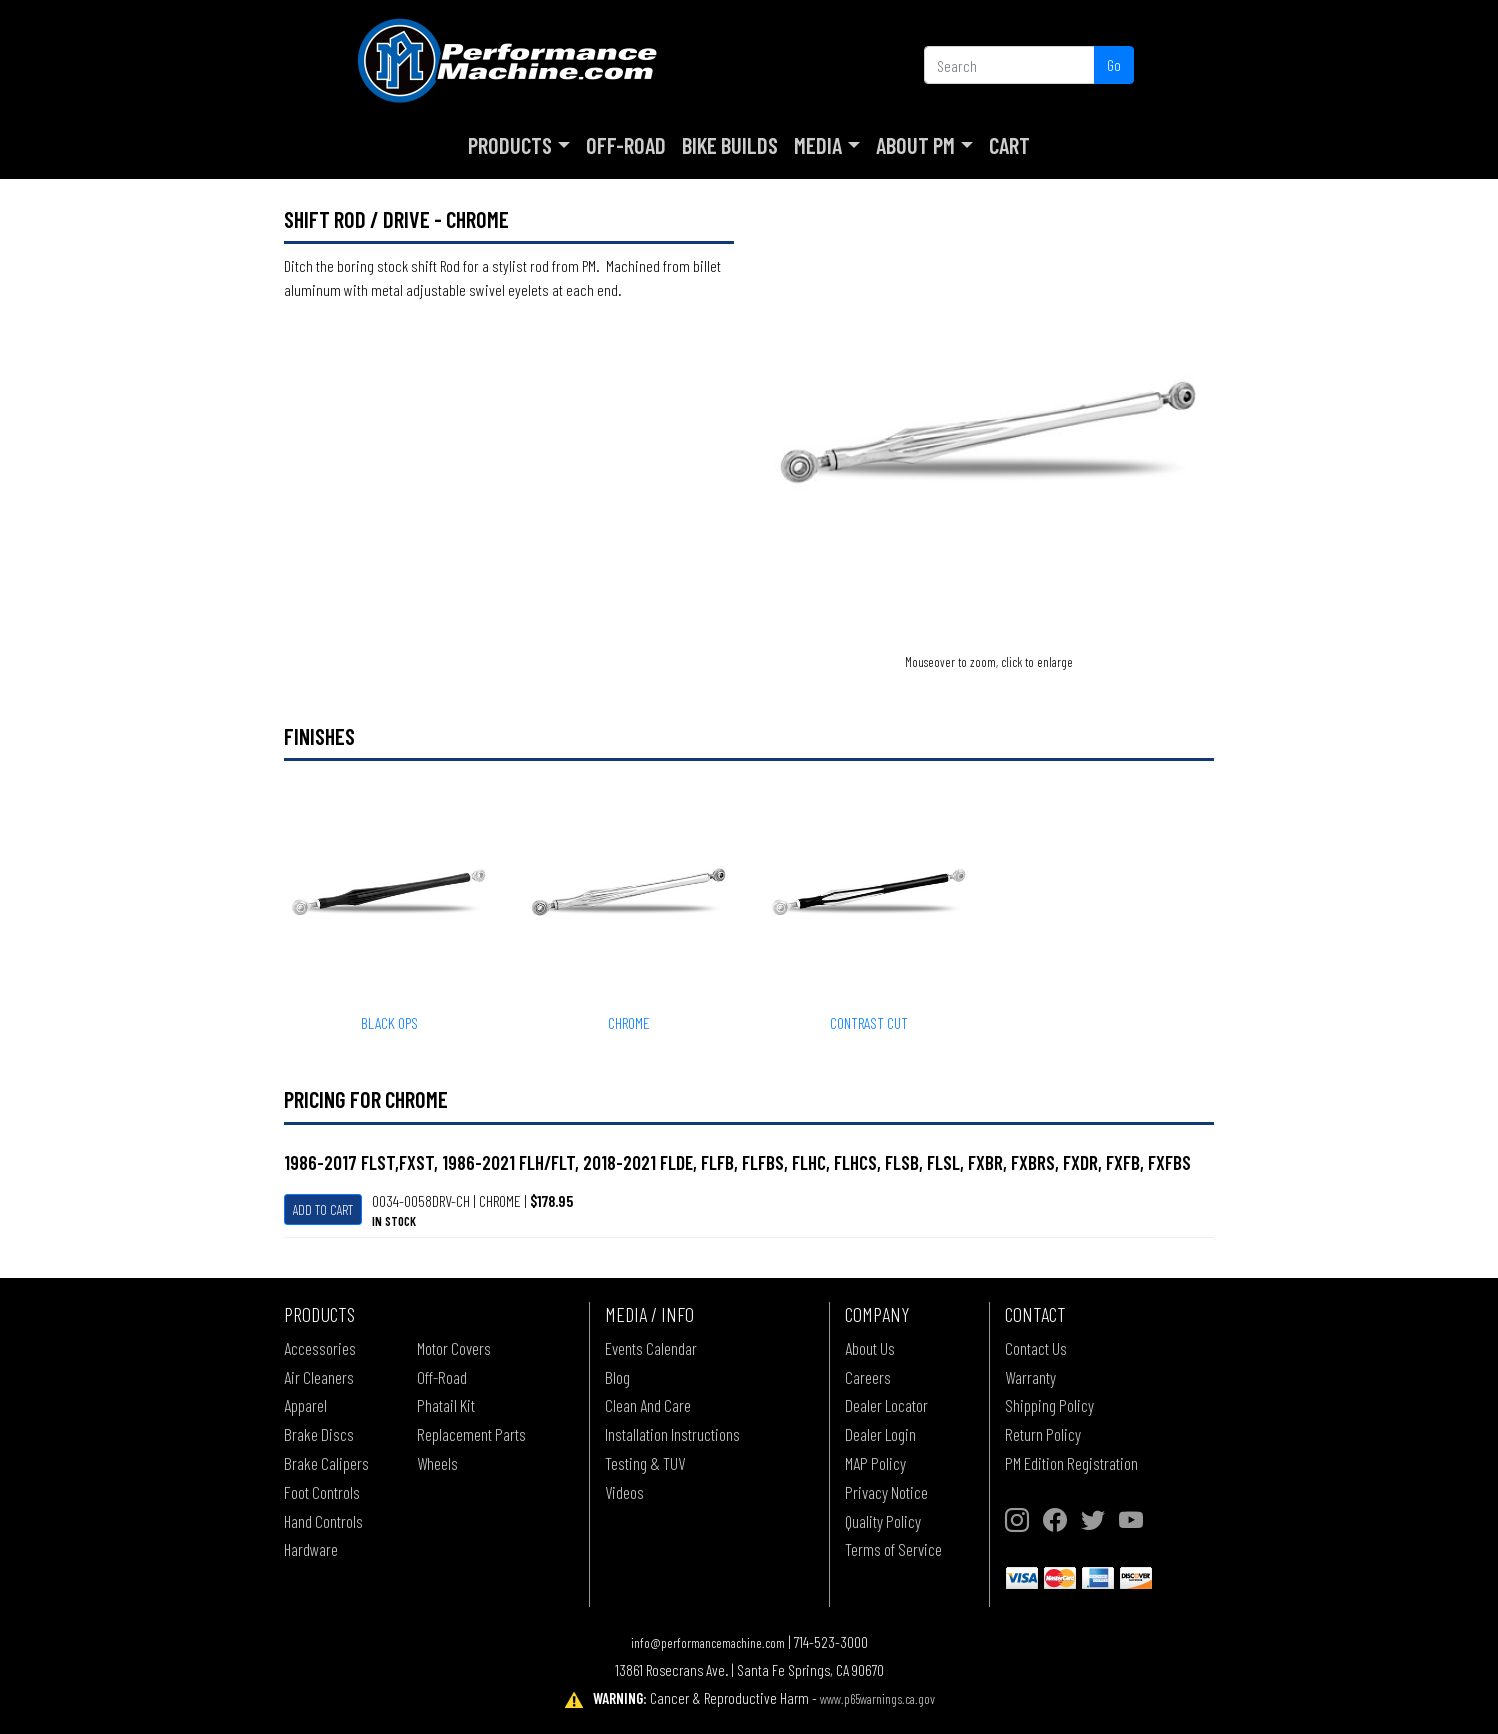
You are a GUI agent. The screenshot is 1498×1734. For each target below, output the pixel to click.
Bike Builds (730, 145)
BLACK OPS (389, 1022)
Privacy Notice (886, 1492)
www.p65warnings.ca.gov (877, 1698)
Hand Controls (323, 1521)
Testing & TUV (645, 1463)
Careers (868, 1377)
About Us (870, 1348)
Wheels (437, 1463)
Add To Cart (323, 1209)
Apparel (305, 1405)
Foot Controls (322, 1492)
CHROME (629, 1022)
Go (1114, 64)
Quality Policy (883, 1521)
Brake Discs (319, 1434)
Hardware (311, 1549)
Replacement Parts (471, 1434)
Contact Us (1036, 1348)
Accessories (320, 1348)
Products (510, 145)
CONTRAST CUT (869, 1022)
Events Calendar (651, 1348)
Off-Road (626, 145)
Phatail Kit (446, 1405)
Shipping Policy (1049, 1405)
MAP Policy (875, 1463)
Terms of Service (893, 1549)
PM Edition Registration (1071, 1463)
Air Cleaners (319, 1377)
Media (818, 145)
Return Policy (1043, 1434)
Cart (1009, 145)
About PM (915, 145)
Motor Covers (454, 1348)
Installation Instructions (672, 1434)
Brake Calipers (326, 1463)
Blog (617, 1377)
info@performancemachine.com (708, 1642)
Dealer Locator (886, 1405)
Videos (624, 1492)
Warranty (1030, 1377)
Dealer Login (880, 1434)
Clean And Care (648, 1405)
